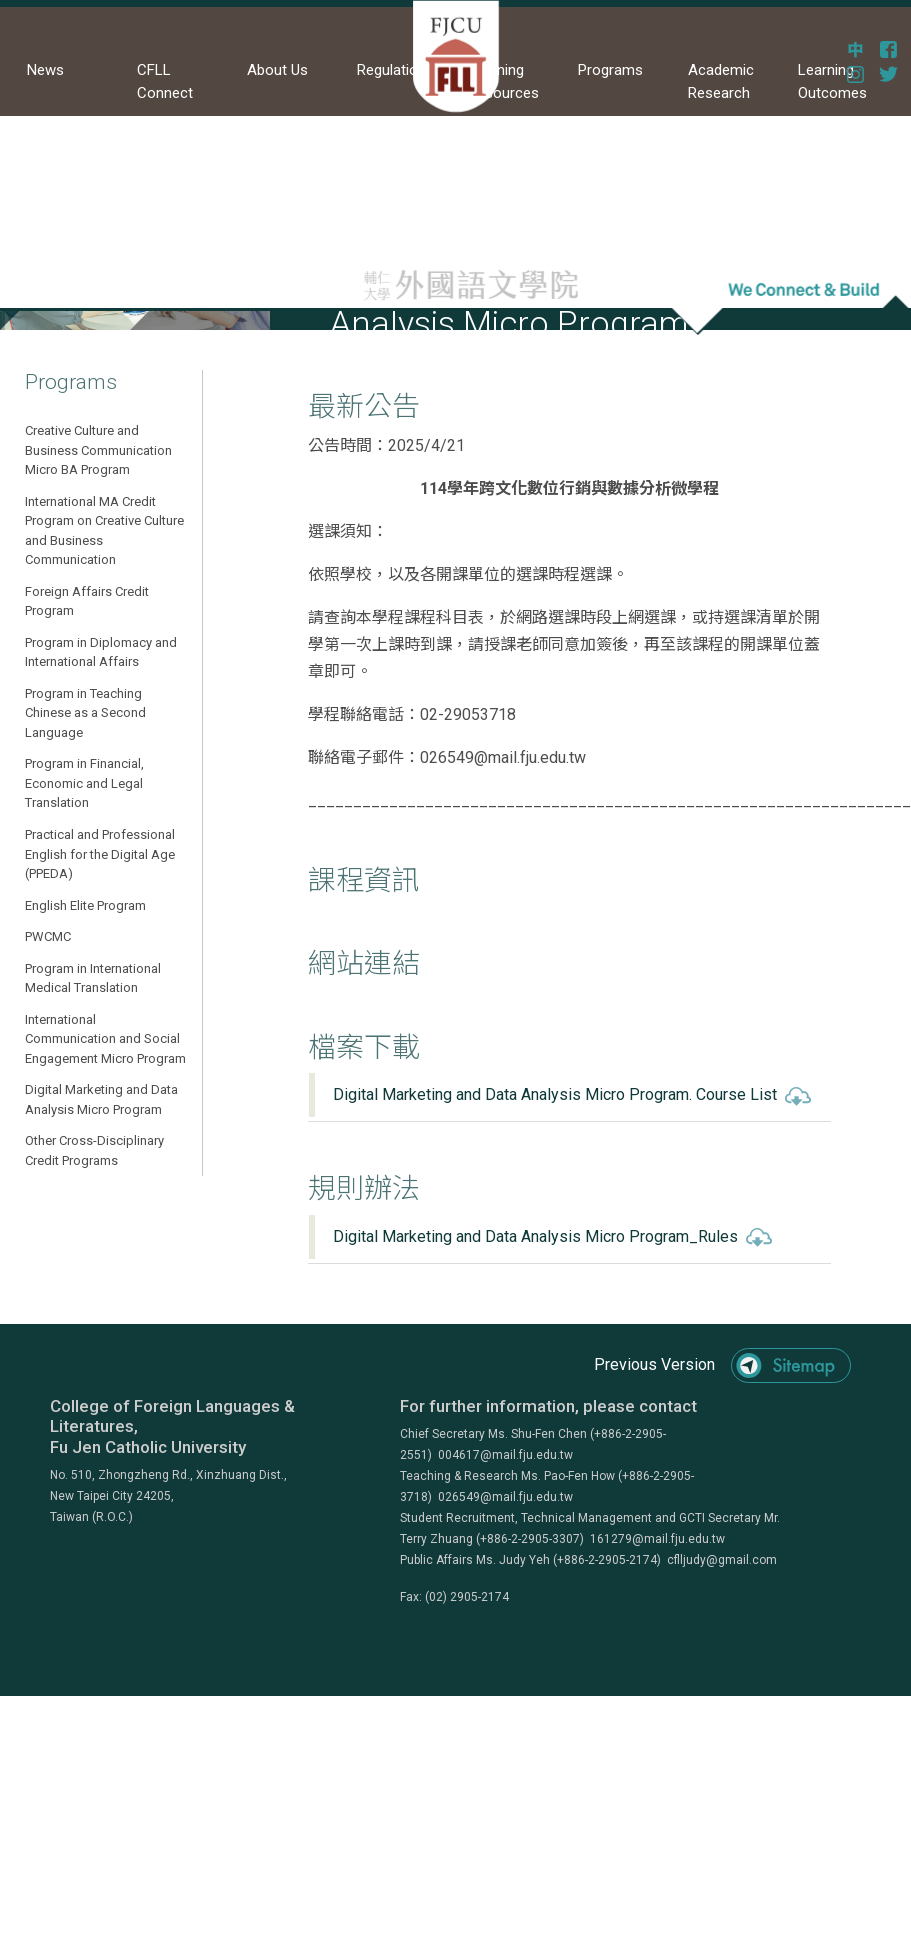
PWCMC (48, 936)
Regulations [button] (395, 70)
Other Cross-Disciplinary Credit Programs (94, 1150)
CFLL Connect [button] (165, 81)
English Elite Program (85, 905)
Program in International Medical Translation (93, 978)
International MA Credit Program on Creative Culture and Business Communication (104, 531)
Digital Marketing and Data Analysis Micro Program (101, 1099)
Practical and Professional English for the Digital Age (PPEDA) (100, 854)
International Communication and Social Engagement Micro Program (105, 1039)
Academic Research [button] (721, 81)
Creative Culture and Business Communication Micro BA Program (98, 450)
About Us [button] (277, 70)
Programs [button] (610, 70)
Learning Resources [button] (503, 81)
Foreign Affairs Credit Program (87, 601)
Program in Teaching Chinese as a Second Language (85, 713)
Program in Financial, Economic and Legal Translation (84, 783)
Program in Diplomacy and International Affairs (101, 652)
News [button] (45, 70)
